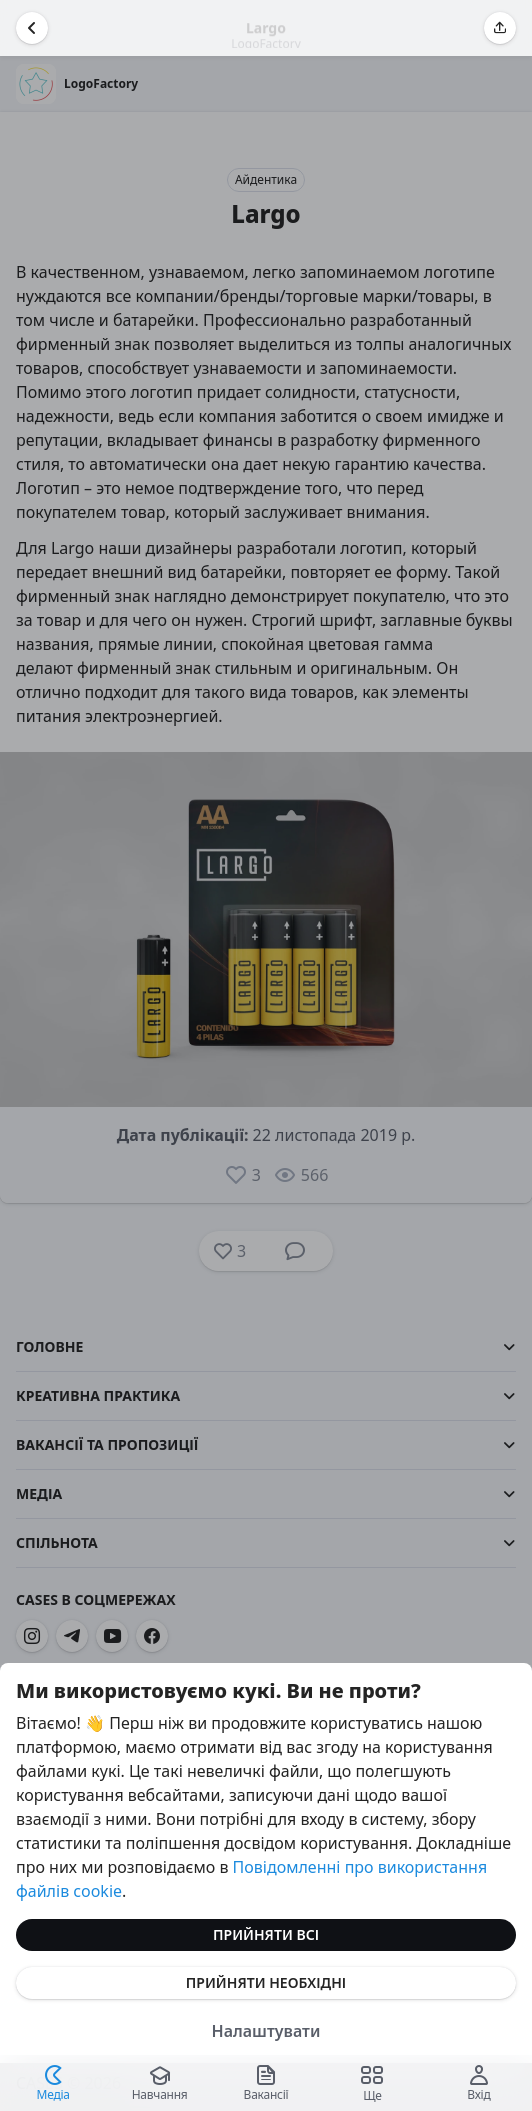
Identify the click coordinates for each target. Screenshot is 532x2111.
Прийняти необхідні (266, 1982)
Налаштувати (266, 2031)
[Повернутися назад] (32, 28)
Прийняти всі (266, 1934)
